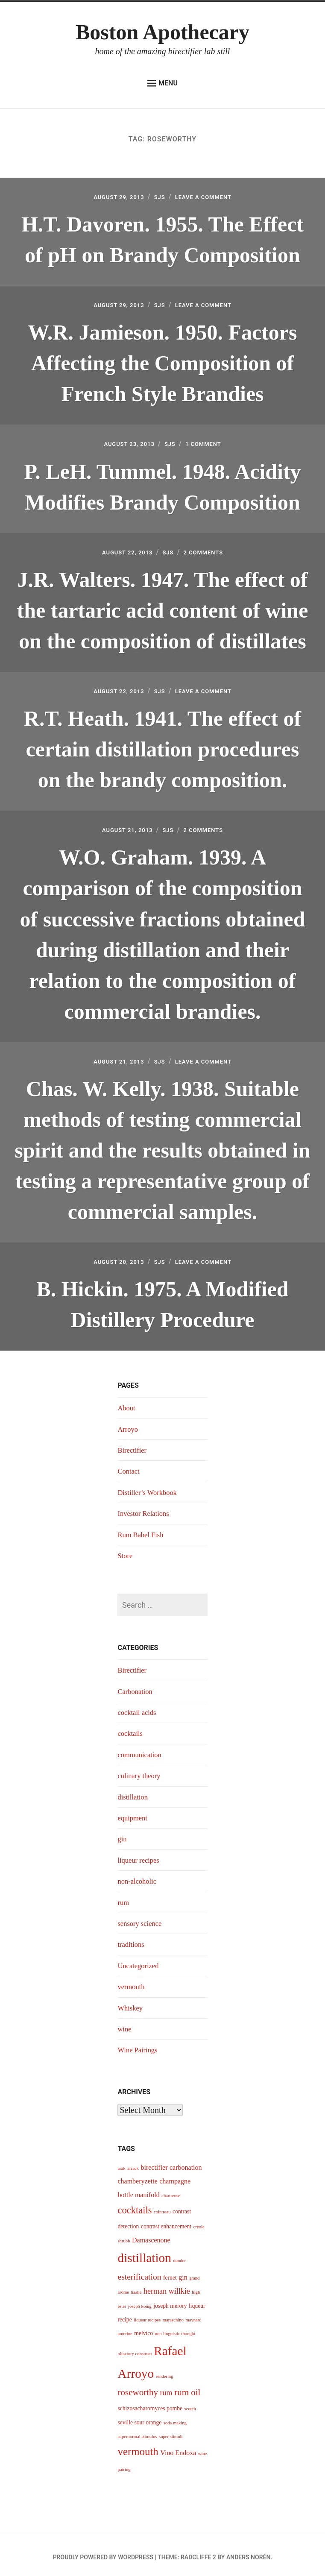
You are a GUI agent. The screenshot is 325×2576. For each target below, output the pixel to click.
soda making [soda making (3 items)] (175, 2418)
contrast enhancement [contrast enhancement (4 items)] (166, 2222)
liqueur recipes (140, 1855)
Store (125, 1551)
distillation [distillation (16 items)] (144, 2253)
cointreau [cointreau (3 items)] (162, 2207)
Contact (129, 1466)
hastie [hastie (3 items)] (136, 2288)
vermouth (132, 1982)
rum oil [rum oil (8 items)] (187, 2388)
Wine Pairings (139, 2045)
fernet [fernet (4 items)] (170, 2273)
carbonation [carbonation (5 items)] (186, 2162)
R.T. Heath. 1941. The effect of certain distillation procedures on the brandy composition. (162, 746)
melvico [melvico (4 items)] (143, 2329)
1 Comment (209, 443)
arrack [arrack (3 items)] (133, 2163)
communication (141, 1750)
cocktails (131, 1729)
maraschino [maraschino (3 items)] (173, 2315)
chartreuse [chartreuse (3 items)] (170, 2191)
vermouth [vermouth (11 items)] (137, 2447)
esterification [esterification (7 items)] (139, 2272)
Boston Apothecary (162, 32)
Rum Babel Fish (142, 1530)
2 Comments (210, 550)
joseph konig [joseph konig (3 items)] (140, 2301)
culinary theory (140, 1771)
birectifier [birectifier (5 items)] (154, 2162)
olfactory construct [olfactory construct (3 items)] (134, 2349)
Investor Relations (145, 1509)
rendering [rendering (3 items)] (164, 2371)
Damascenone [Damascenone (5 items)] (151, 2235)
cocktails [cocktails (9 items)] (134, 2205)
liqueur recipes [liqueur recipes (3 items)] (147, 2315)
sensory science (141, 1919)
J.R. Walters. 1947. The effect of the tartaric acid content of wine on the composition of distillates (162, 608)
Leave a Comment (210, 197)
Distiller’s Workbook (149, 1487)
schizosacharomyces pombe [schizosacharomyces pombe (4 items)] (149, 2404)
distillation (133, 1792)
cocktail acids (138, 1708)
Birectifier (133, 1446)
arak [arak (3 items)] (121, 2163)
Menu (162, 83)
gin (122, 1834)
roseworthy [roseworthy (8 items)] (137, 2388)
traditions (131, 1940)
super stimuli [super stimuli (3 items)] (170, 2432)
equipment (133, 1813)
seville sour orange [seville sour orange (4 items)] (139, 2418)
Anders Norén (248, 2553)
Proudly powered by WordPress (103, 2553)
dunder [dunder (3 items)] (179, 2256)
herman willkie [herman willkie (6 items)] (166, 2287)
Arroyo (128, 1424)
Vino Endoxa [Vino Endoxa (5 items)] (178, 2448)
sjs (158, 197)
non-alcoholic (138, 1877)
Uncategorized (139, 1961)
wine (124, 2024)
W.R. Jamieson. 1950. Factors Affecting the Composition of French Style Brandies (162, 362)
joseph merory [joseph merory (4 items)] (170, 2301)
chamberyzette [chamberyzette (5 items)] (137, 2176)
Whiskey (131, 2003)
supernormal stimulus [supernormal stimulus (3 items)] (137, 2432)
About (127, 1403)
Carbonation (136, 1686)
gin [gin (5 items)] (183, 2273)
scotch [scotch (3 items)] (190, 2404)
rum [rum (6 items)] (166, 2388)
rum (123, 1897)
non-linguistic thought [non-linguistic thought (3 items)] (175, 2329)
